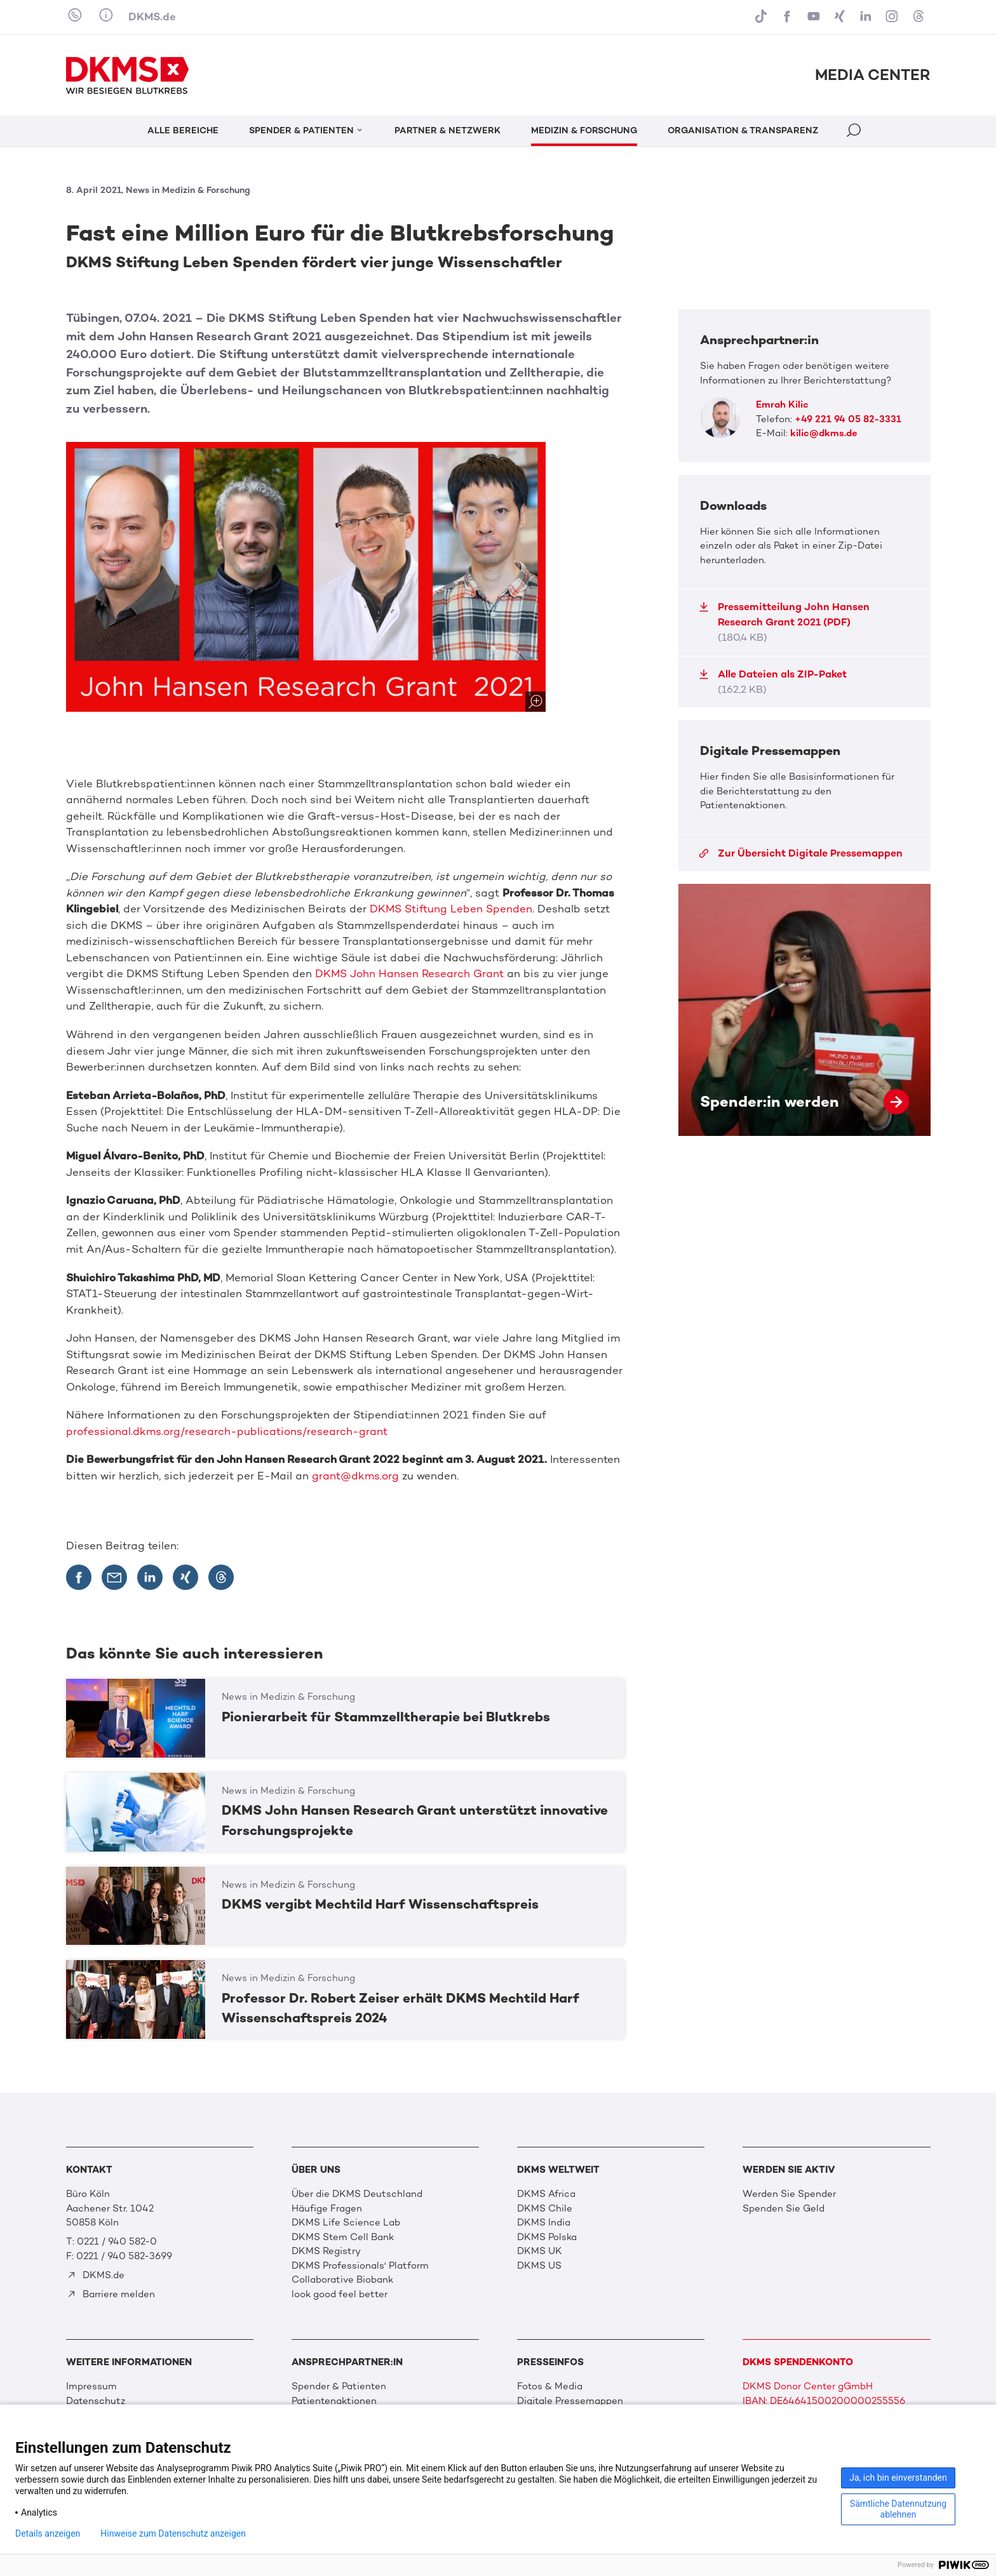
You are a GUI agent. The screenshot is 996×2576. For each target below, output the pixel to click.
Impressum (91, 2386)
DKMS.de (152, 16)
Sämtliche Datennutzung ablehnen (898, 2509)
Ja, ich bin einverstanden (898, 2478)
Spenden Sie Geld (783, 2208)
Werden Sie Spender (789, 2193)
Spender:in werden (804, 1010)
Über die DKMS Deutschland (357, 2193)
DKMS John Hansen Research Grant (409, 973)
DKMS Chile (544, 2208)
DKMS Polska (547, 2237)
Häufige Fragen (327, 2208)
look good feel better (339, 2294)
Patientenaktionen (334, 2400)
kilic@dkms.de (824, 433)
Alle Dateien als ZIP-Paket (773, 681)
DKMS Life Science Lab (346, 2222)
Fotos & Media (549, 2386)
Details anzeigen (47, 2533)
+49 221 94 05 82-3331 (848, 419)
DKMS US (539, 2265)
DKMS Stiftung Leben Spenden (451, 908)
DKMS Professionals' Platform (360, 2265)
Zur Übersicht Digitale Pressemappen (801, 853)
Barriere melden (111, 2294)
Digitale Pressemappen (570, 2400)
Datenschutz (95, 2400)
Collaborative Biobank (342, 2279)
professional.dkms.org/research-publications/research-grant (226, 1431)
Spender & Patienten (339, 2386)
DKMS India (543, 2222)
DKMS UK (539, 2251)
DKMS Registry (326, 2251)
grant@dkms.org (355, 1475)
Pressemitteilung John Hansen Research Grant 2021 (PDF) (784, 622)
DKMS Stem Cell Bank (343, 2237)
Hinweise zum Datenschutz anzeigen (173, 2533)
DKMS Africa (546, 2193)
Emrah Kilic (782, 404)
